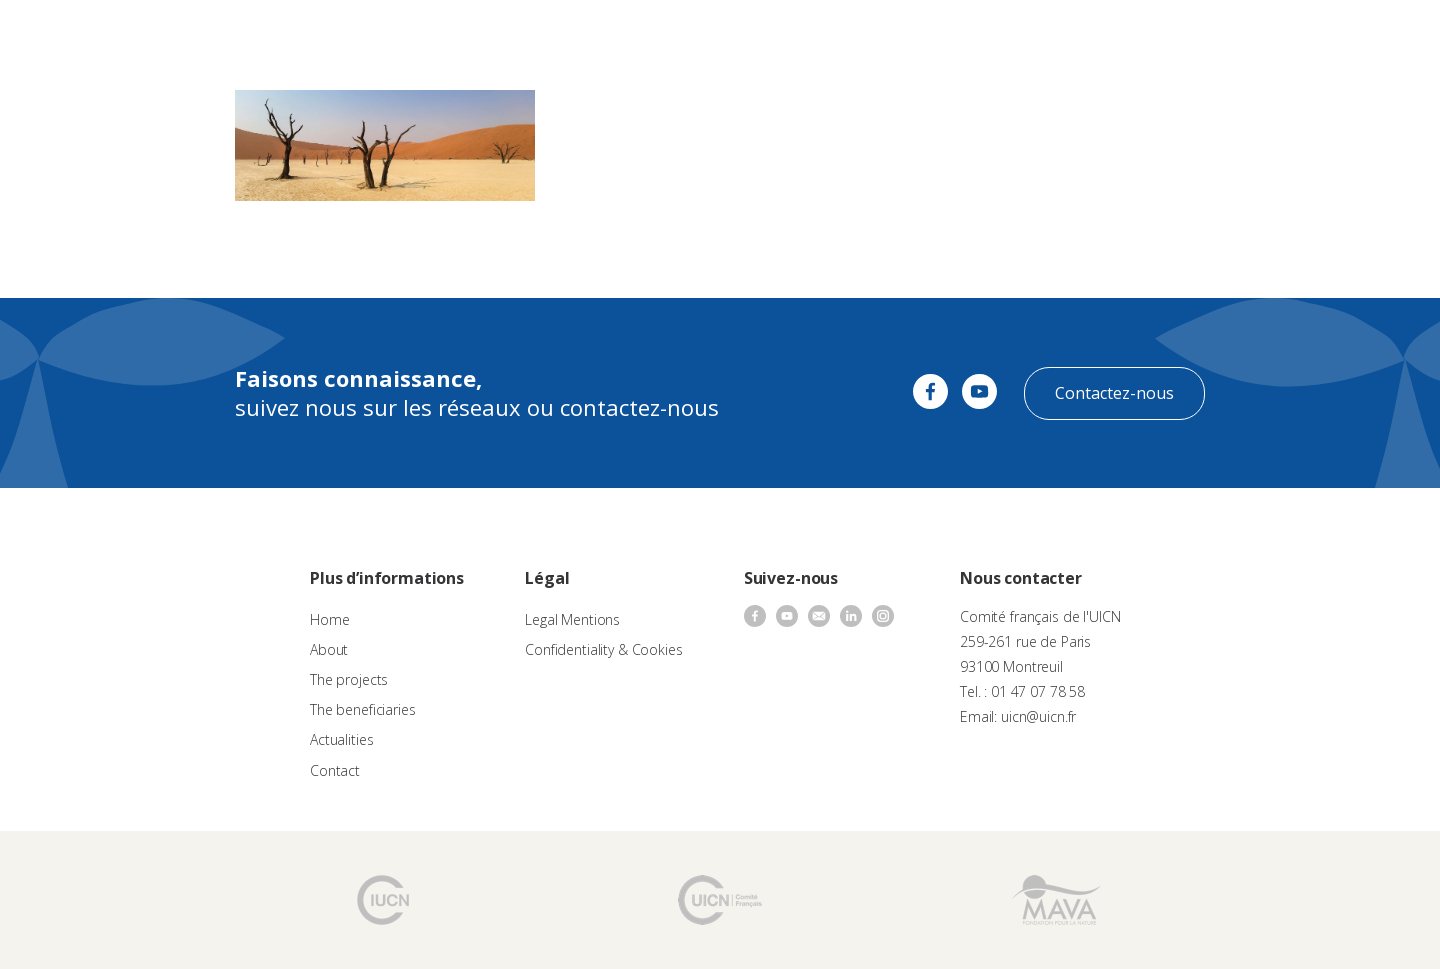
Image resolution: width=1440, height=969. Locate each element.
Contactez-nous (1114, 393)
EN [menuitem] (1371, 34)
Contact (979, 35)
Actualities (903, 35)
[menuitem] (1381, 36)
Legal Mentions (572, 619)
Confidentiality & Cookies (604, 649)
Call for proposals (571, 35)
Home (329, 619)
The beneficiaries (799, 35)
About (478, 35)
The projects (686, 35)
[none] (1381, 36)
